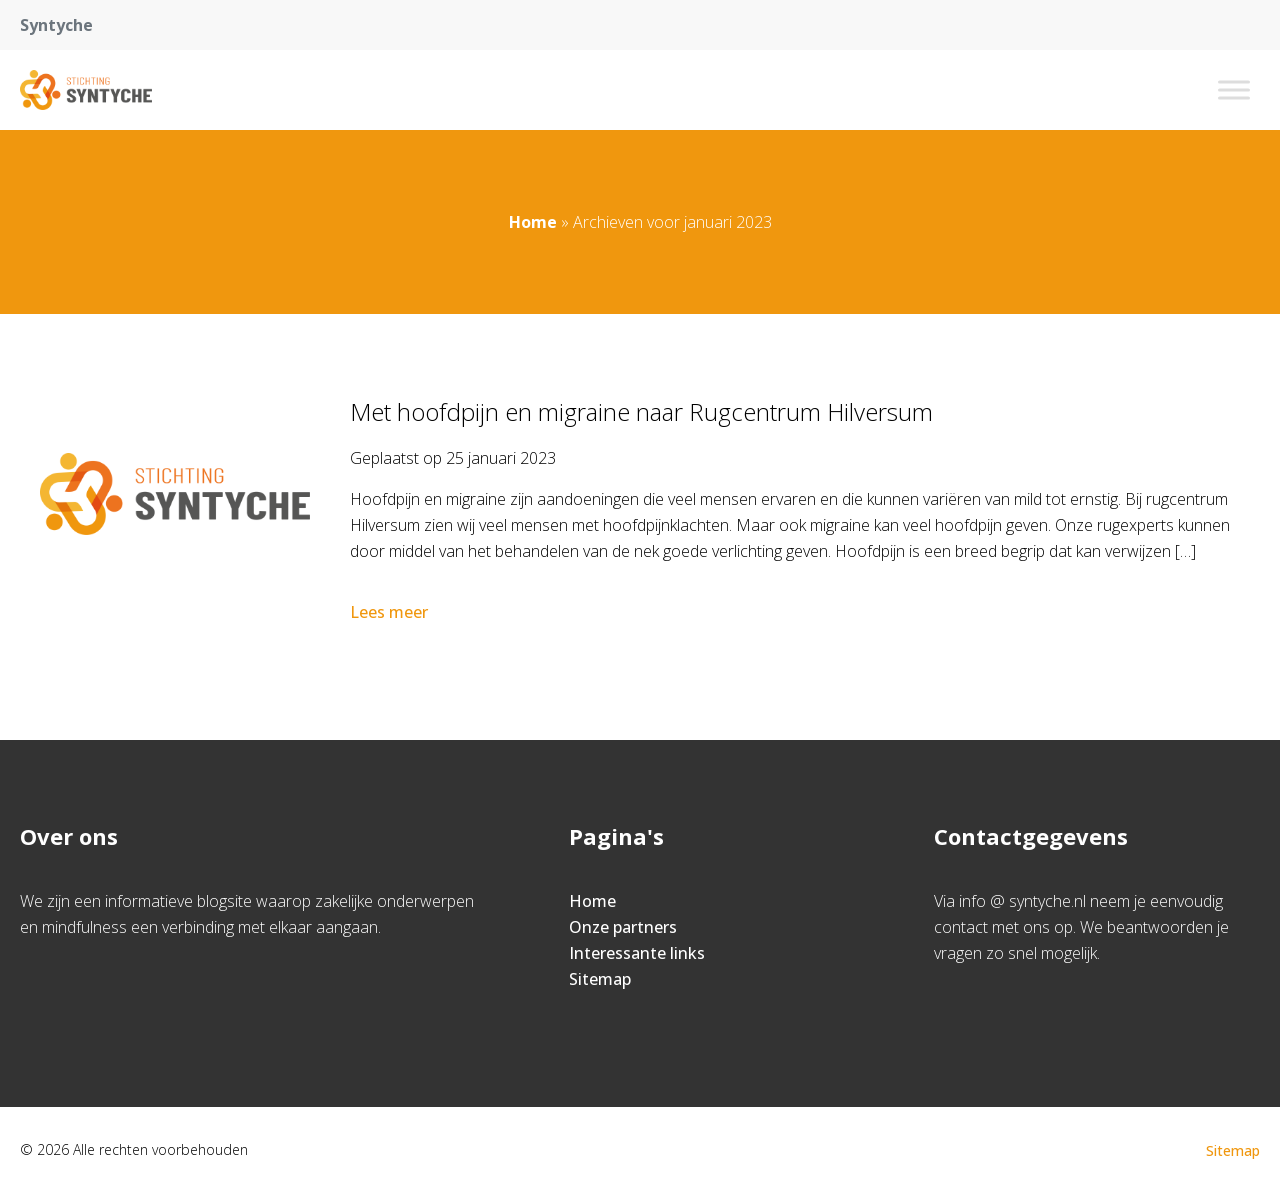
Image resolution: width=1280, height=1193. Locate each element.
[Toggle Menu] (1234, 89)
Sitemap (600, 979)
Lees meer (391, 612)
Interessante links (637, 953)
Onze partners (623, 927)
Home (533, 222)
